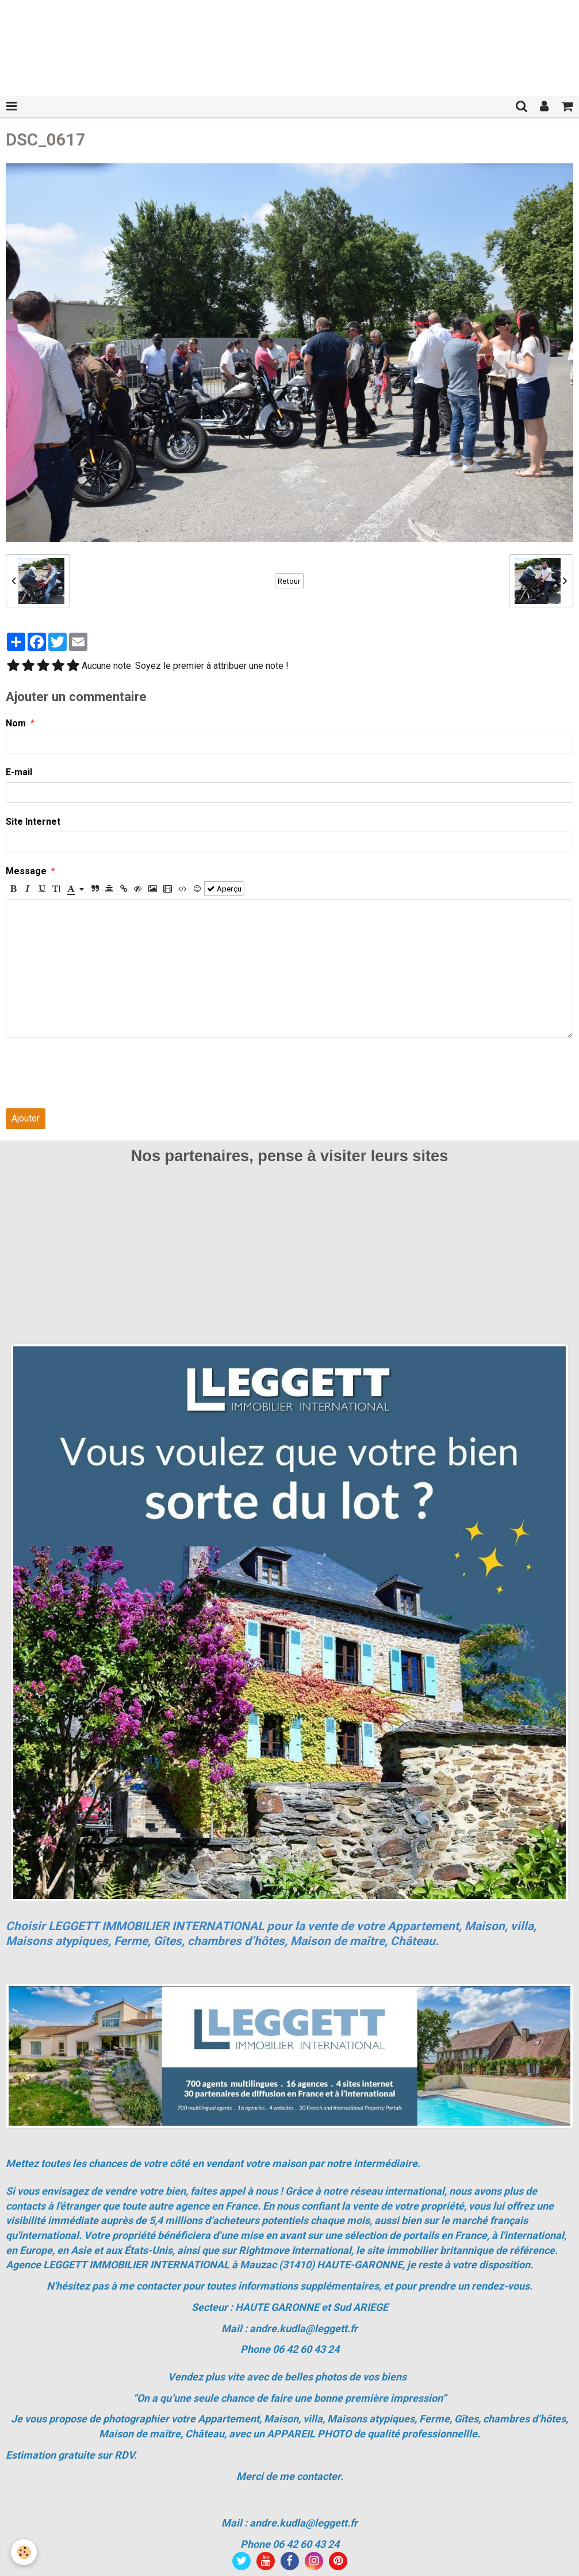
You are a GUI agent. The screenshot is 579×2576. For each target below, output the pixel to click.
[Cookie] (24, 2552)
